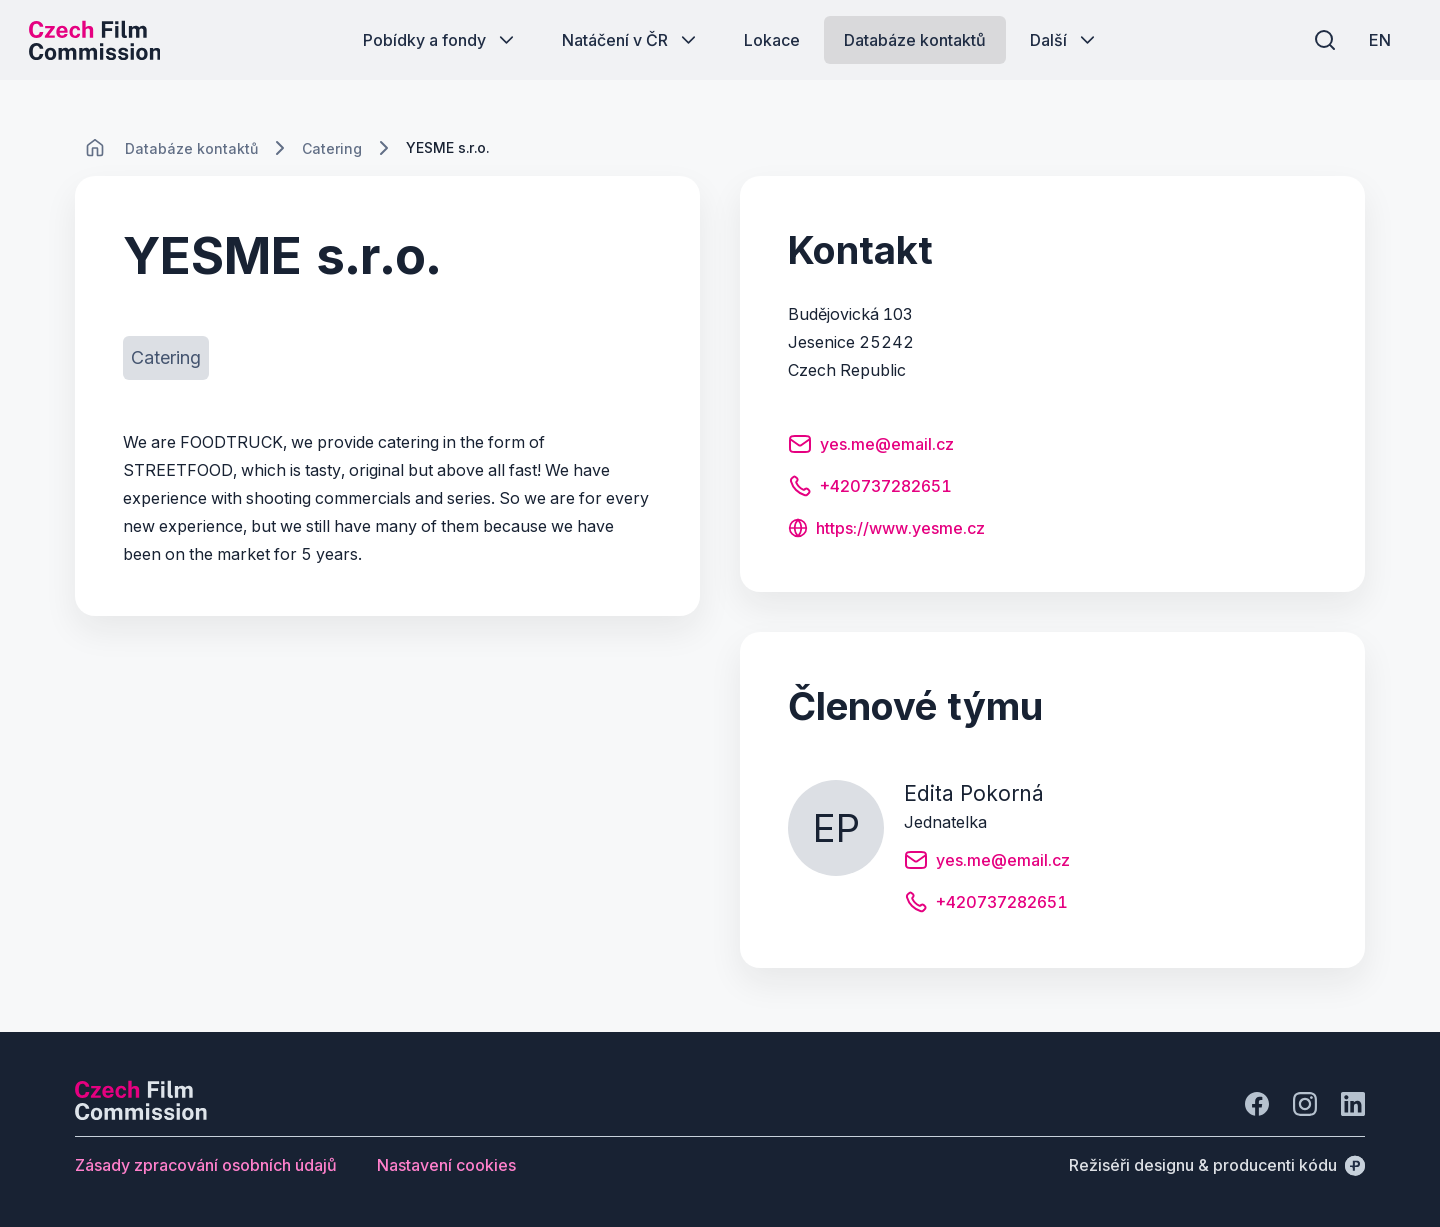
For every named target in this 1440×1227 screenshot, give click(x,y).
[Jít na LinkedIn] (1353, 1104)
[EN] (1379, 40)
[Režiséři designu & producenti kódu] (1217, 1165)
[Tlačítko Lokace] (772, 40)
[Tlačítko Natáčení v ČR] (631, 40)
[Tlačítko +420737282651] (870, 489)
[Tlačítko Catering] (166, 358)
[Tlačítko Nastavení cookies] (446, 1165)
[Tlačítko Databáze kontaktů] (915, 40)
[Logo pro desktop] (96, 40)
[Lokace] (191, 148)
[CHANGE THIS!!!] (95, 148)
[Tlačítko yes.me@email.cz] (871, 447)
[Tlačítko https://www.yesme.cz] (886, 530)
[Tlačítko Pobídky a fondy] (440, 40)
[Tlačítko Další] (1064, 40)
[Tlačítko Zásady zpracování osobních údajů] (206, 1165)
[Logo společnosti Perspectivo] (141, 1114)
